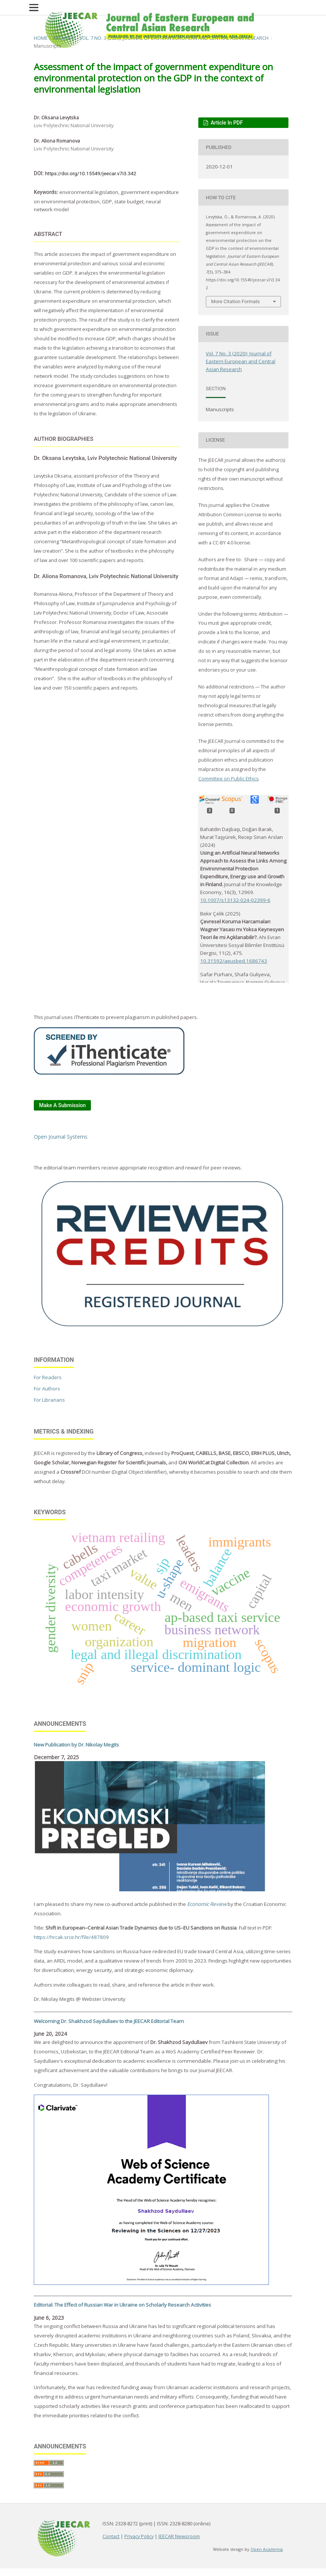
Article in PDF (226, 123)
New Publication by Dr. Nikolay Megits (76, 1744)
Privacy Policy (139, 2536)
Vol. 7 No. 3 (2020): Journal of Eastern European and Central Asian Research (174, 38)
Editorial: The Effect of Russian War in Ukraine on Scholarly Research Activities (122, 2304)
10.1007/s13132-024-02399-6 (235, 900)
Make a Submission (62, 1105)
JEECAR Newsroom (179, 2536)
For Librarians (49, 1399)
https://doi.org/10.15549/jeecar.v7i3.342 (90, 173)
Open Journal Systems (61, 1136)
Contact (111, 2536)
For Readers (48, 1377)
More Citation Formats (235, 301)
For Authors (47, 1388)
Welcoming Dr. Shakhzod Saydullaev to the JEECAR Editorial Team (109, 2021)
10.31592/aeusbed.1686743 (233, 960)
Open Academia (267, 2549)
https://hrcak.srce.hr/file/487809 (71, 1937)
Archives (64, 38)
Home (41, 38)
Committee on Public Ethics (228, 779)
